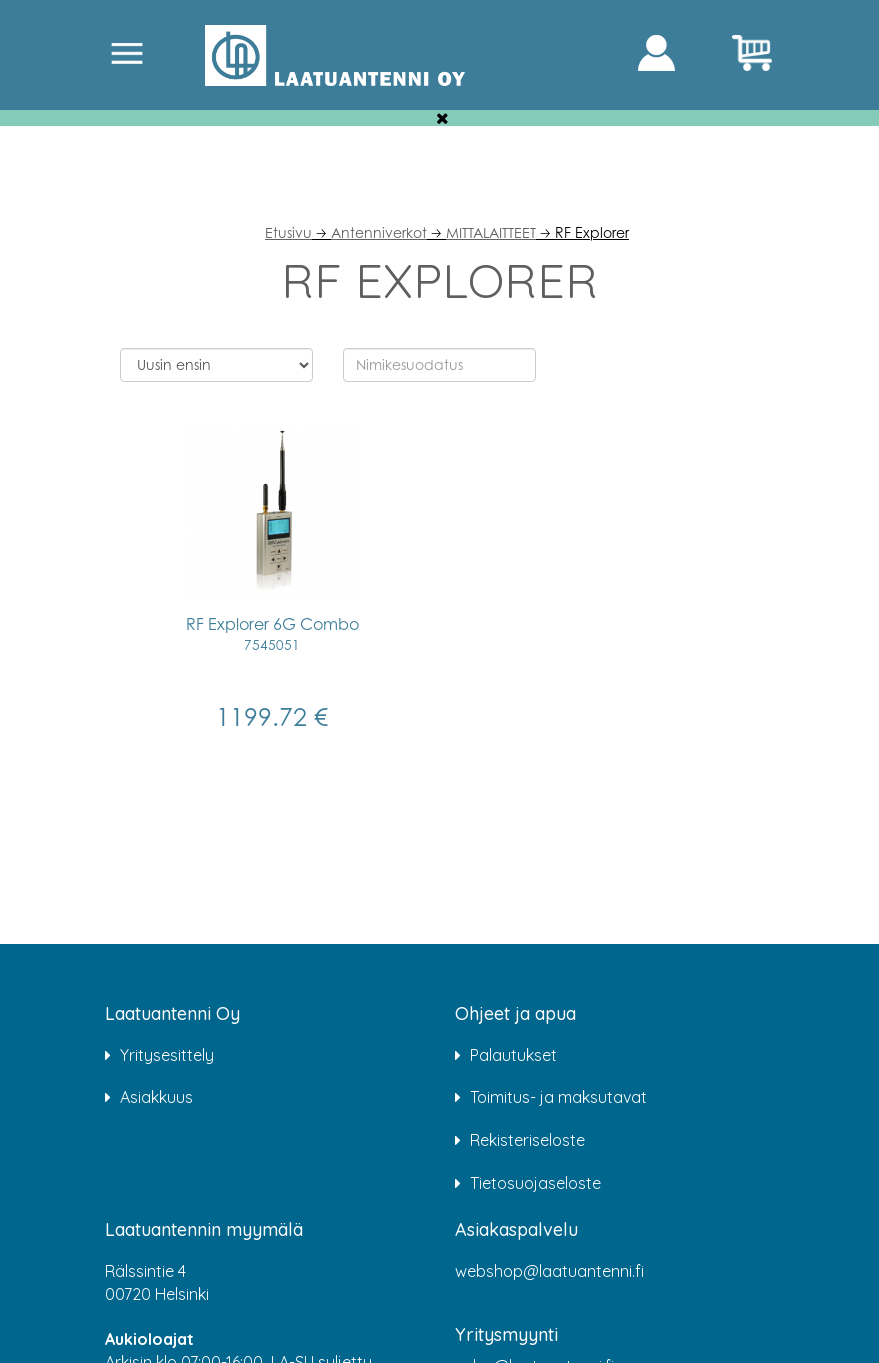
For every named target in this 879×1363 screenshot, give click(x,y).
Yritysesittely (167, 1055)
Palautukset (513, 1055)
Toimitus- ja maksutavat (558, 1097)
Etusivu (288, 232)
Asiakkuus (156, 1097)
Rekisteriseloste (527, 1140)
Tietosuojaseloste (535, 1183)
